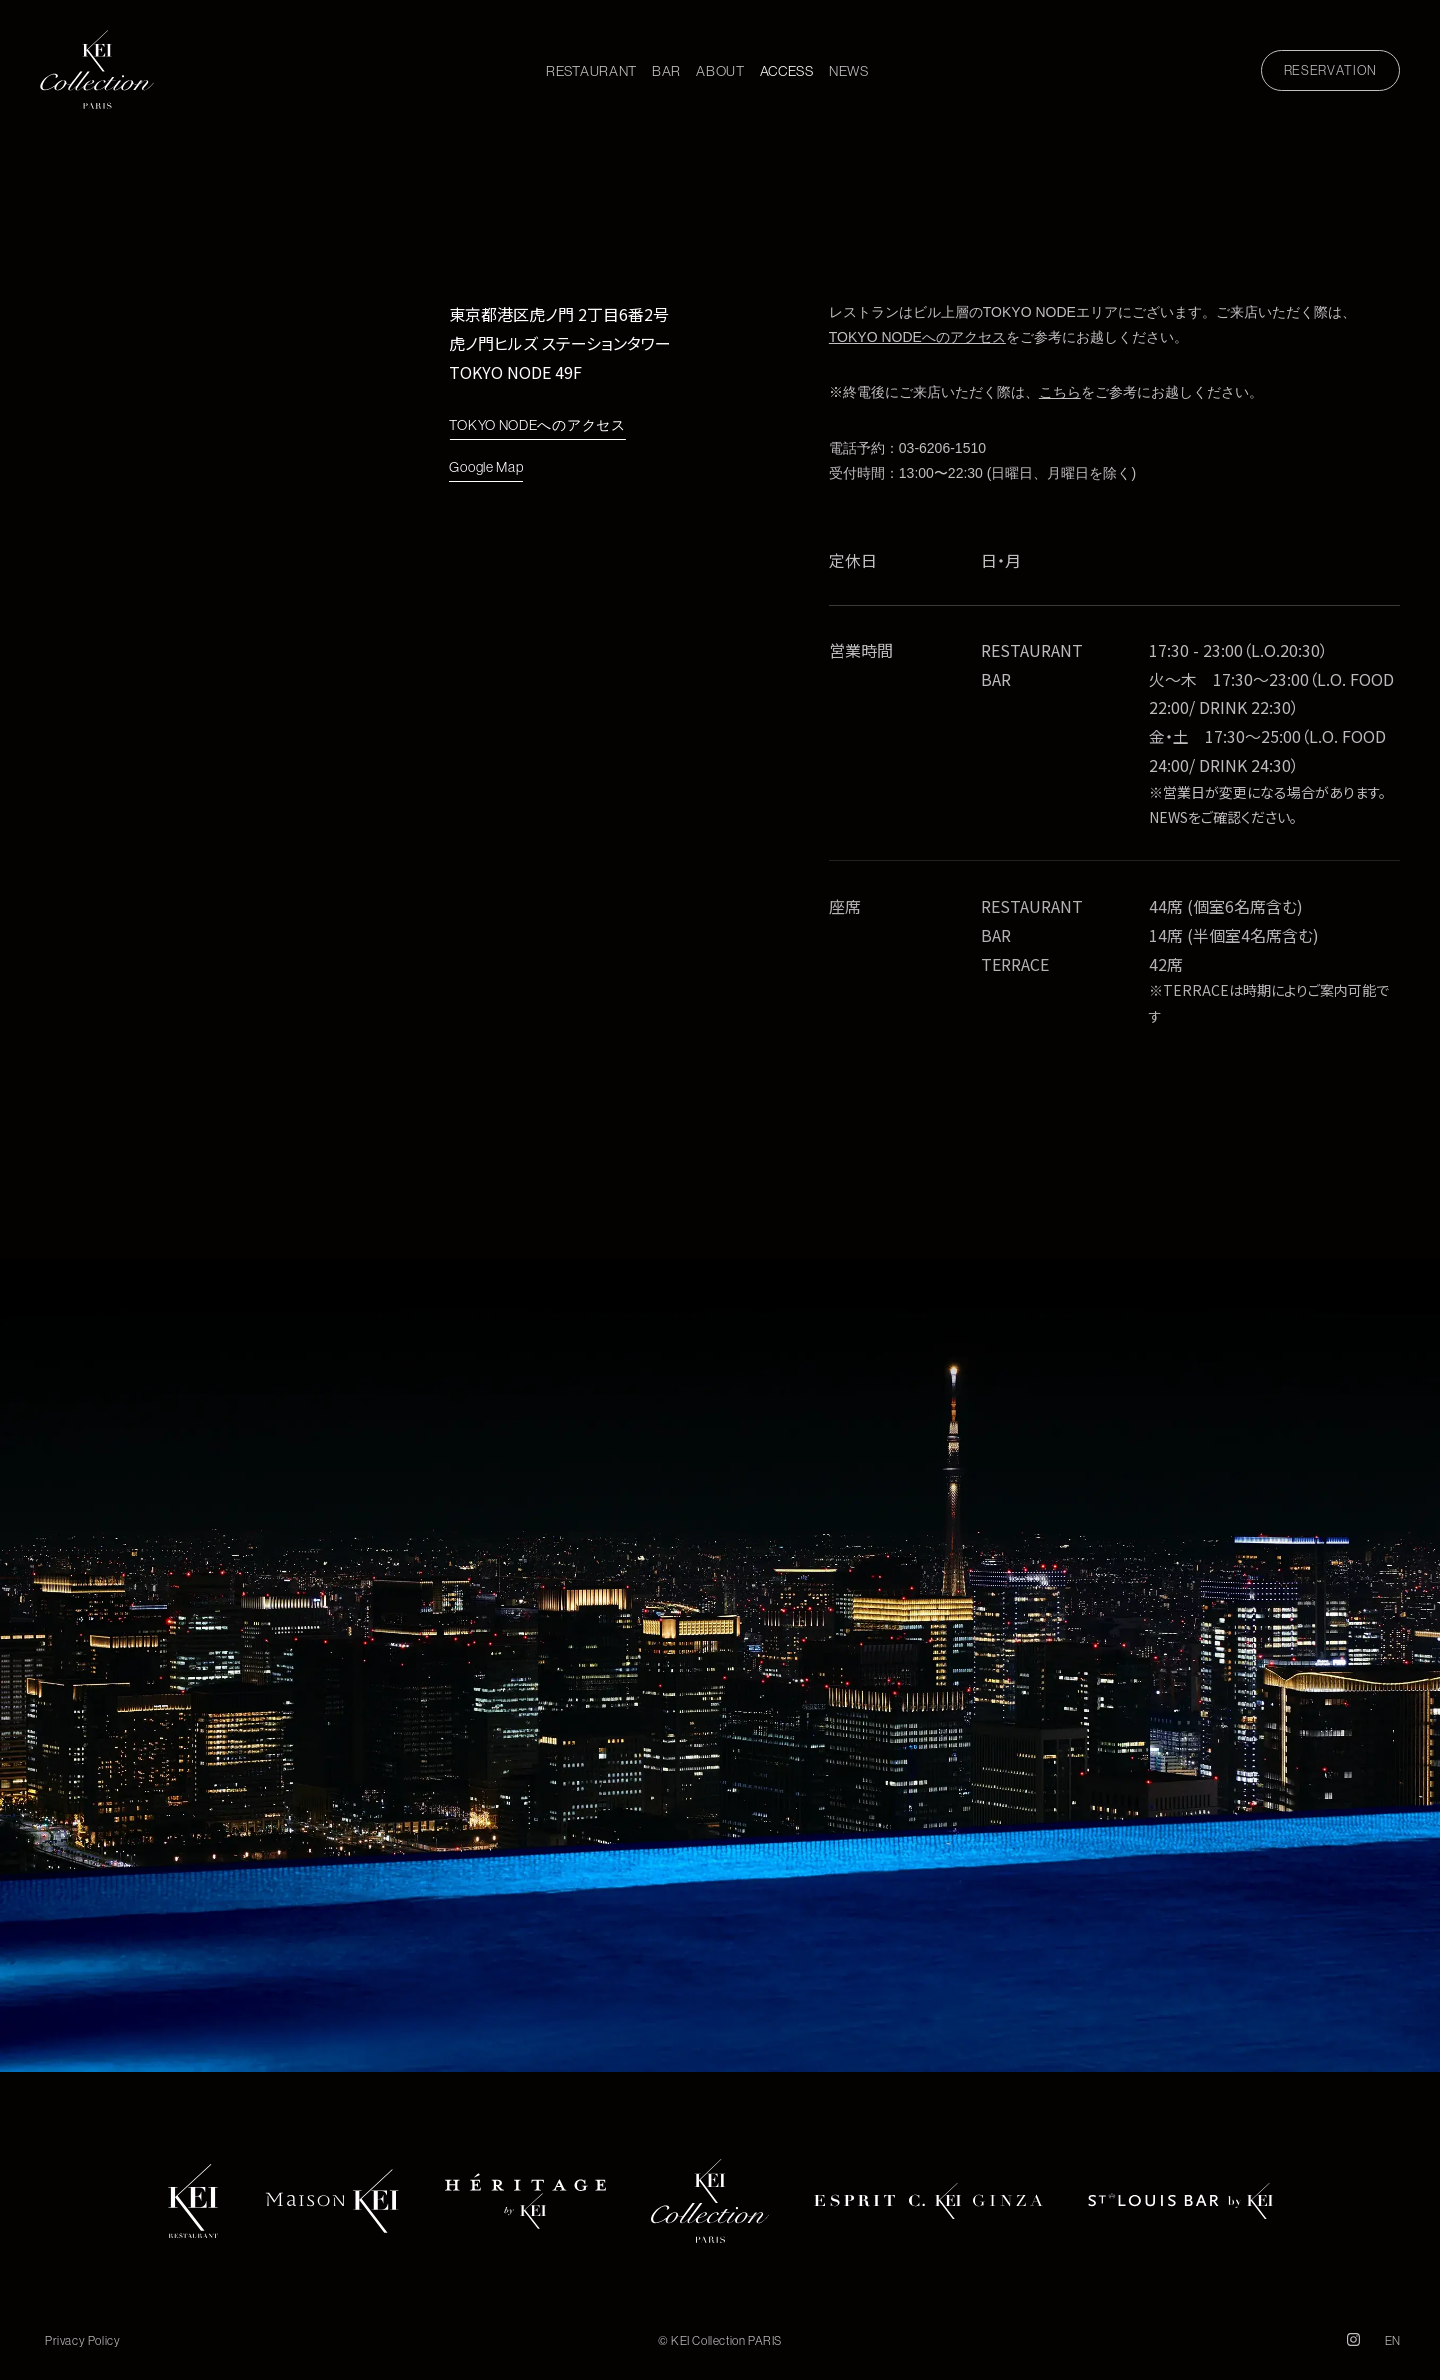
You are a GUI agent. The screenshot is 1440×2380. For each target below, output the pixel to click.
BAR (666, 71)
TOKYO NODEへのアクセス (537, 427)
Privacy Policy (82, 2340)
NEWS (849, 71)
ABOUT (720, 71)
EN (1392, 2340)
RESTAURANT (591, 71)
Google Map (486, 471)
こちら (1060, 393)
